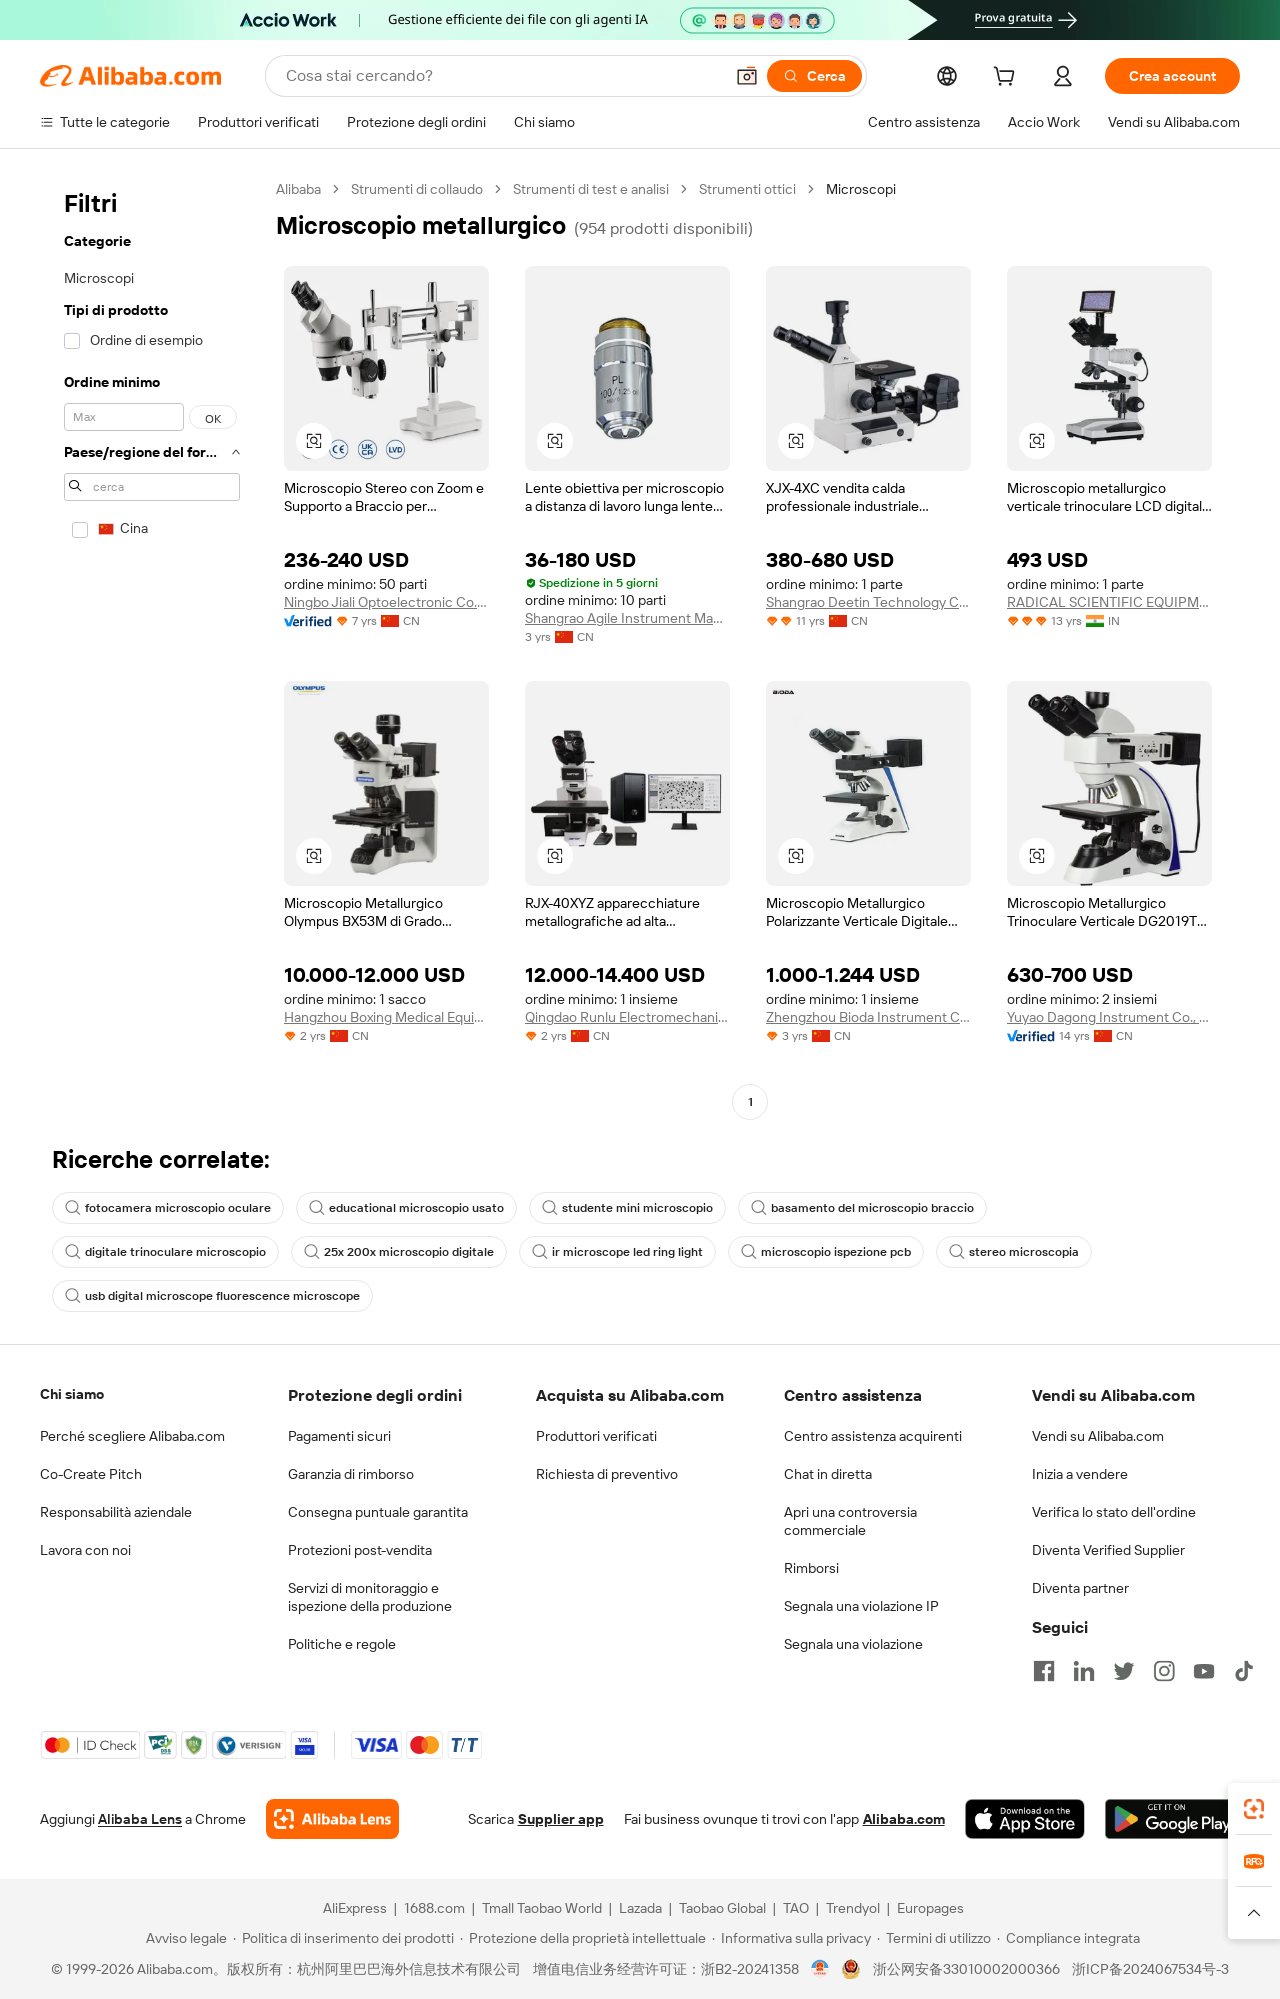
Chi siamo (72, 1394)
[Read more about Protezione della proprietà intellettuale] (583, 1938)
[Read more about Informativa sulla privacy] (791, 1938)
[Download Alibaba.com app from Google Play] (1172, 1819)
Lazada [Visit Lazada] (640, 1908)
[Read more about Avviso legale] (183, 1938)
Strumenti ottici (747, 189)
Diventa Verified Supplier (1108, 1550)
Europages (930, 1908)
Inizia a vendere (1080, 1474)
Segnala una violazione (853, 1644)
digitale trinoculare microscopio (165, 1252)
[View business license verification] (820, 1969)
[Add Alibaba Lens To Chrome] (332, 1819)
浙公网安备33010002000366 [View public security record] (966, 1969)
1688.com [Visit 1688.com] (434, 1908)
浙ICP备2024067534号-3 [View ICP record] (1150, 1969)
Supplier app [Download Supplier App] (561, 1819)
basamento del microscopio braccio (862, 1208)
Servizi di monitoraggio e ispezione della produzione (370, 1597)
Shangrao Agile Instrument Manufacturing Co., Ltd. (627, 618)
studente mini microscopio (627, 1208)
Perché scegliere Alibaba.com (132, 1436)
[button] (747, 76)
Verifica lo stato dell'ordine (1114, 1512)
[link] (1254, 1809)
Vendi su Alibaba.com (1098, 1436)
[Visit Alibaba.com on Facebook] (1044, 1671)
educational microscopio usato (406, 1208)
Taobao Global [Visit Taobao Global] (722, 1908)
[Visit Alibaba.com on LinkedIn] (1084, 1671)
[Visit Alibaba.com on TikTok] (1244, 1671)
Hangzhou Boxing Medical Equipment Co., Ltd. (386, 1017)
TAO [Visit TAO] (796, 1908)
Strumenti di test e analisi (591, 189)
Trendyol (853, 1908)
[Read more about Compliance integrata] (1068, 1938)
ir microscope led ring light (617, 1252)
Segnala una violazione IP (861, 1606)
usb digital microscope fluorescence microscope (212, 1296)
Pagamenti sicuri (339, 1436)
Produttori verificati (596, 1436)
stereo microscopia (1014, 1252)
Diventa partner (1080, 1588)
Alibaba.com (904, 1819)
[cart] (1008, 79)
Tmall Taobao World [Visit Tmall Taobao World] (542, 1908)
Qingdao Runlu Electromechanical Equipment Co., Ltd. (627, 1017)
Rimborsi (811, 1568)
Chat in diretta (828, 1474)
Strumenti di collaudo (417, 189)
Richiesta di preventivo (607, 1474)
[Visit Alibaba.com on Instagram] (1164, 1671)
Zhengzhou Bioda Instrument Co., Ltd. (868, 1017)
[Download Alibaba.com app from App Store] (1025, 1819)
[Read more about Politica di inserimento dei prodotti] (343, 1938)
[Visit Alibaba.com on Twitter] (1124, 1671)
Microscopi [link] (861, 189)
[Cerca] (814, 76)
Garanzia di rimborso (351, 1474)
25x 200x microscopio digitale (399, 1252)
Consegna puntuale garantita (378, 1512)
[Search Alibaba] (502, 76)
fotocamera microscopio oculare (168, 1208)
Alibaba (298, 189)
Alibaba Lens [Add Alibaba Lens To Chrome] (140, 1819)
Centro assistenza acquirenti (873, 1436)
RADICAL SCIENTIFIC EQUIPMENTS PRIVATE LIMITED (1109, 602)
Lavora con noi (85, 1550)
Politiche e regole (342, 1644)
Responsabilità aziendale (116, 1512)
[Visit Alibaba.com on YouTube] (1204, 1671)
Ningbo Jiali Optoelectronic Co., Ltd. (386, 602)
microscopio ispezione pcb (826, 1252)
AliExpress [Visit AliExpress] (355, 1908)
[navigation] (152, 648)
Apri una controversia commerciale (850, 1521)
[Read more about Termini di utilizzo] (934, 1938)
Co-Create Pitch (91, 1474)
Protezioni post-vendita (360, 1550)
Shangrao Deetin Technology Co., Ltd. (868, 602)
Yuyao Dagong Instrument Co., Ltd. (1109, 1017)
